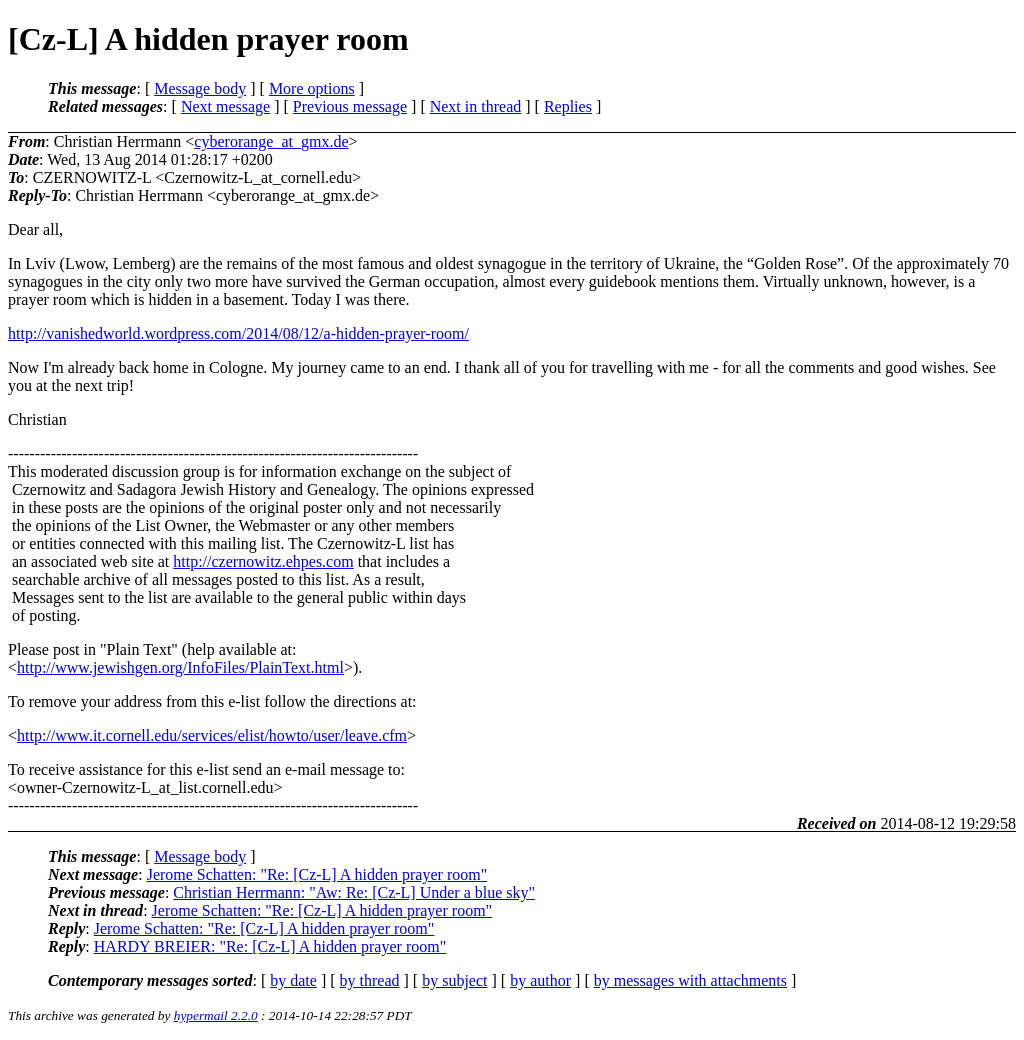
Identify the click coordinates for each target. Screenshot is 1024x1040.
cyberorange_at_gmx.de (271, 141)
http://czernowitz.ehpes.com (263, 561)
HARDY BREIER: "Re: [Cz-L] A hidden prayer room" (270, 946)
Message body (200, 88)
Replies (568, 106)
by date (293, 980)
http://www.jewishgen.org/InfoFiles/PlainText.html (180, 667)
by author (540, 980)
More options (312, 88)
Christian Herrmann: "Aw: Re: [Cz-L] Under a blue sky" (354, 892)
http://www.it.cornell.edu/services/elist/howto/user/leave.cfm (212, 735)
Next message (225, 106)
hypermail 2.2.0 (216, 1015)
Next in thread (476, 106)
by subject (454, 980)
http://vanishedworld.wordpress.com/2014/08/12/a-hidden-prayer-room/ (238, 333)
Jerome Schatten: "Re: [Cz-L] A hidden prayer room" (317, 874)
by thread (370, 980)
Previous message (350, 106)
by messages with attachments (690, 980)
